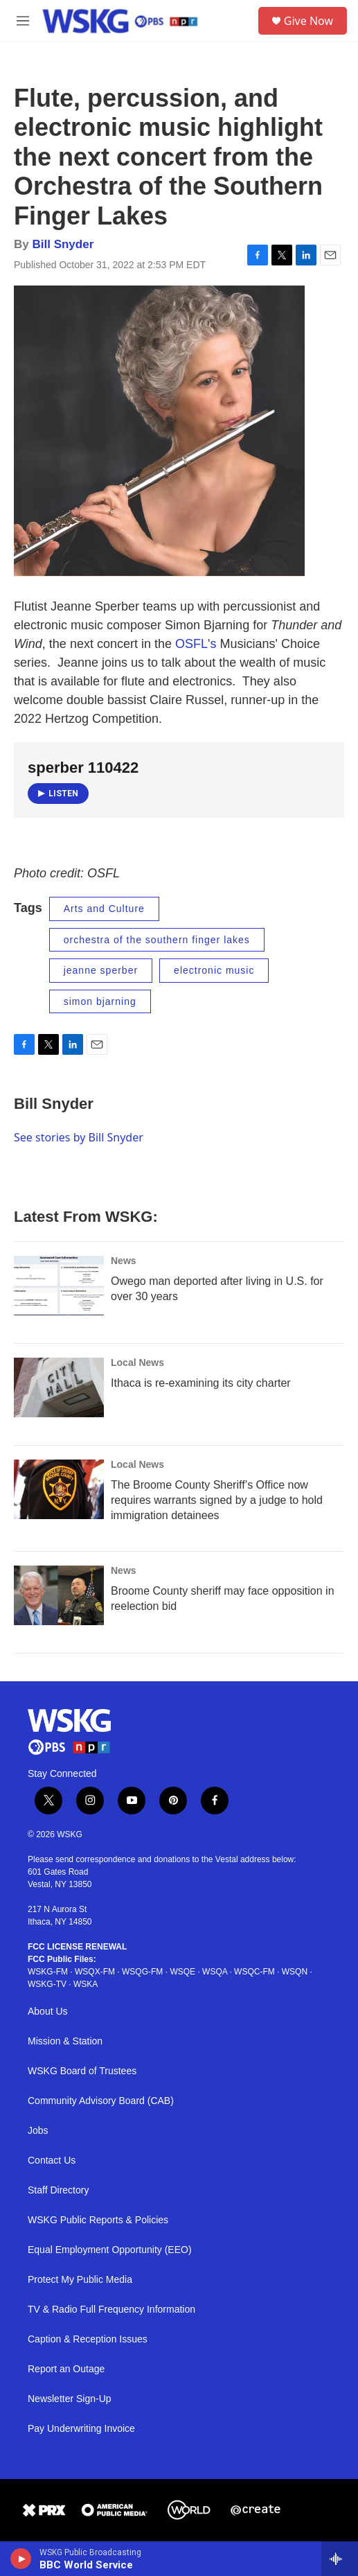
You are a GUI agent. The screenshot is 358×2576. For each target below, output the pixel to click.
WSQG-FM (142, 1972)
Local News (137, 1362)
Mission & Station (65, 2041)
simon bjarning (100, 1001)
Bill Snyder (62, 244)
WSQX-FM (95, 1972)
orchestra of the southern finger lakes (157, 939)
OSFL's (195, 644)
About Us (48, 2011)
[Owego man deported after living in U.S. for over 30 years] (59, 1285)
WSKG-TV (47, 1984)
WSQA (214, 1972)
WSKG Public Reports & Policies (98, 2220)
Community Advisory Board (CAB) (101, 2101)
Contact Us (51, 2160)
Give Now (308, 21)
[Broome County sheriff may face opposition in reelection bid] (59, 1595)
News (123, 1260)
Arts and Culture (104, 908)
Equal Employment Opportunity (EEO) (110, 2250)
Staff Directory (58, 2190)
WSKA (85, 1984)
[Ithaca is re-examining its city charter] (59, 1387)
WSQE (182, 1972)
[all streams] (339, 2558)
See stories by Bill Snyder (78, 1137)
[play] (21, 2559)
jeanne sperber (101, 970)
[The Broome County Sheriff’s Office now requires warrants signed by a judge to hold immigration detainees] (59, 1489)
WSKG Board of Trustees (82, 2071)
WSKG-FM (48, 1972)
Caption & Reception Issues (87, 2339)
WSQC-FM (254, 1972)
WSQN (294, 1972)
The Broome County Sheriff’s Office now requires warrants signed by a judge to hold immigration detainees (217, 1500)
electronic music (214, 970)
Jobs (38, 2131)
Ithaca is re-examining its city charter (201, 1383)
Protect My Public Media (80, 2280)
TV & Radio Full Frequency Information (111, 2309)
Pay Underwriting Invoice (81, 2429)
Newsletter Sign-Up (69, 2399)
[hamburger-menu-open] (23, 21)
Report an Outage (66, 2369)
